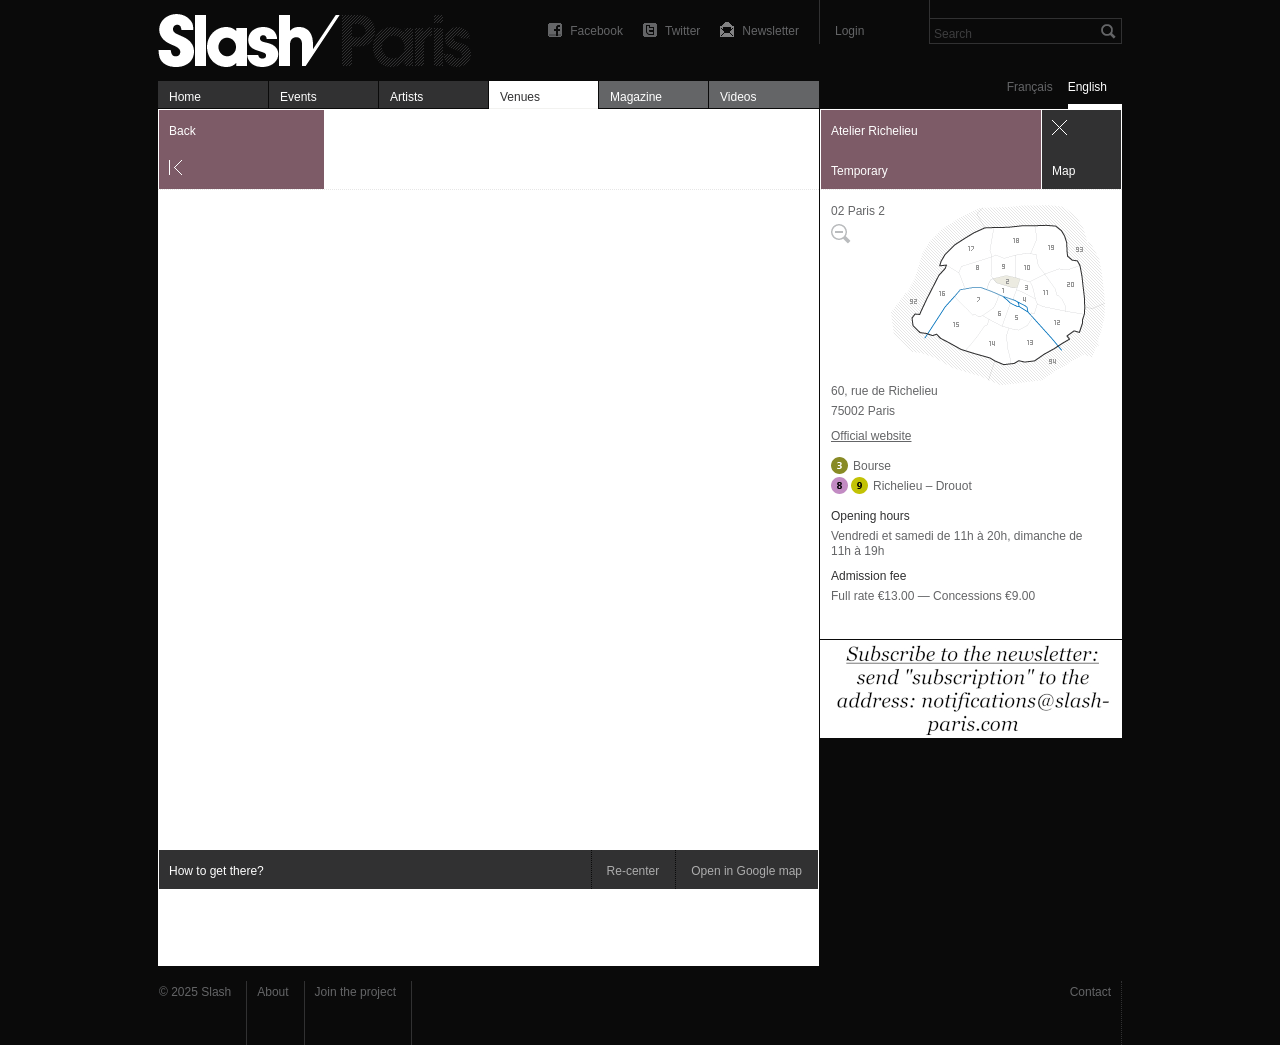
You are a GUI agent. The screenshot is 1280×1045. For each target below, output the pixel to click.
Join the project (355, 992)
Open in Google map (746, 871)
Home (185, 97)
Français (1030, 87)
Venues (520, 97)
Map (1063, 171)
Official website (871, 436)
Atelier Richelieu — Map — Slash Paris (323, 37)
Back (182, 131)
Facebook (596, 31)
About (272, 992)
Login (849, 31)
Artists (406, 97)
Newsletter (770, 31)
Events (298, 97)
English (1087, 87)
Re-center (633, 871)
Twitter (682, 31)
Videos (738, 97)
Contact (1090, 992)
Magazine (636, 97)
